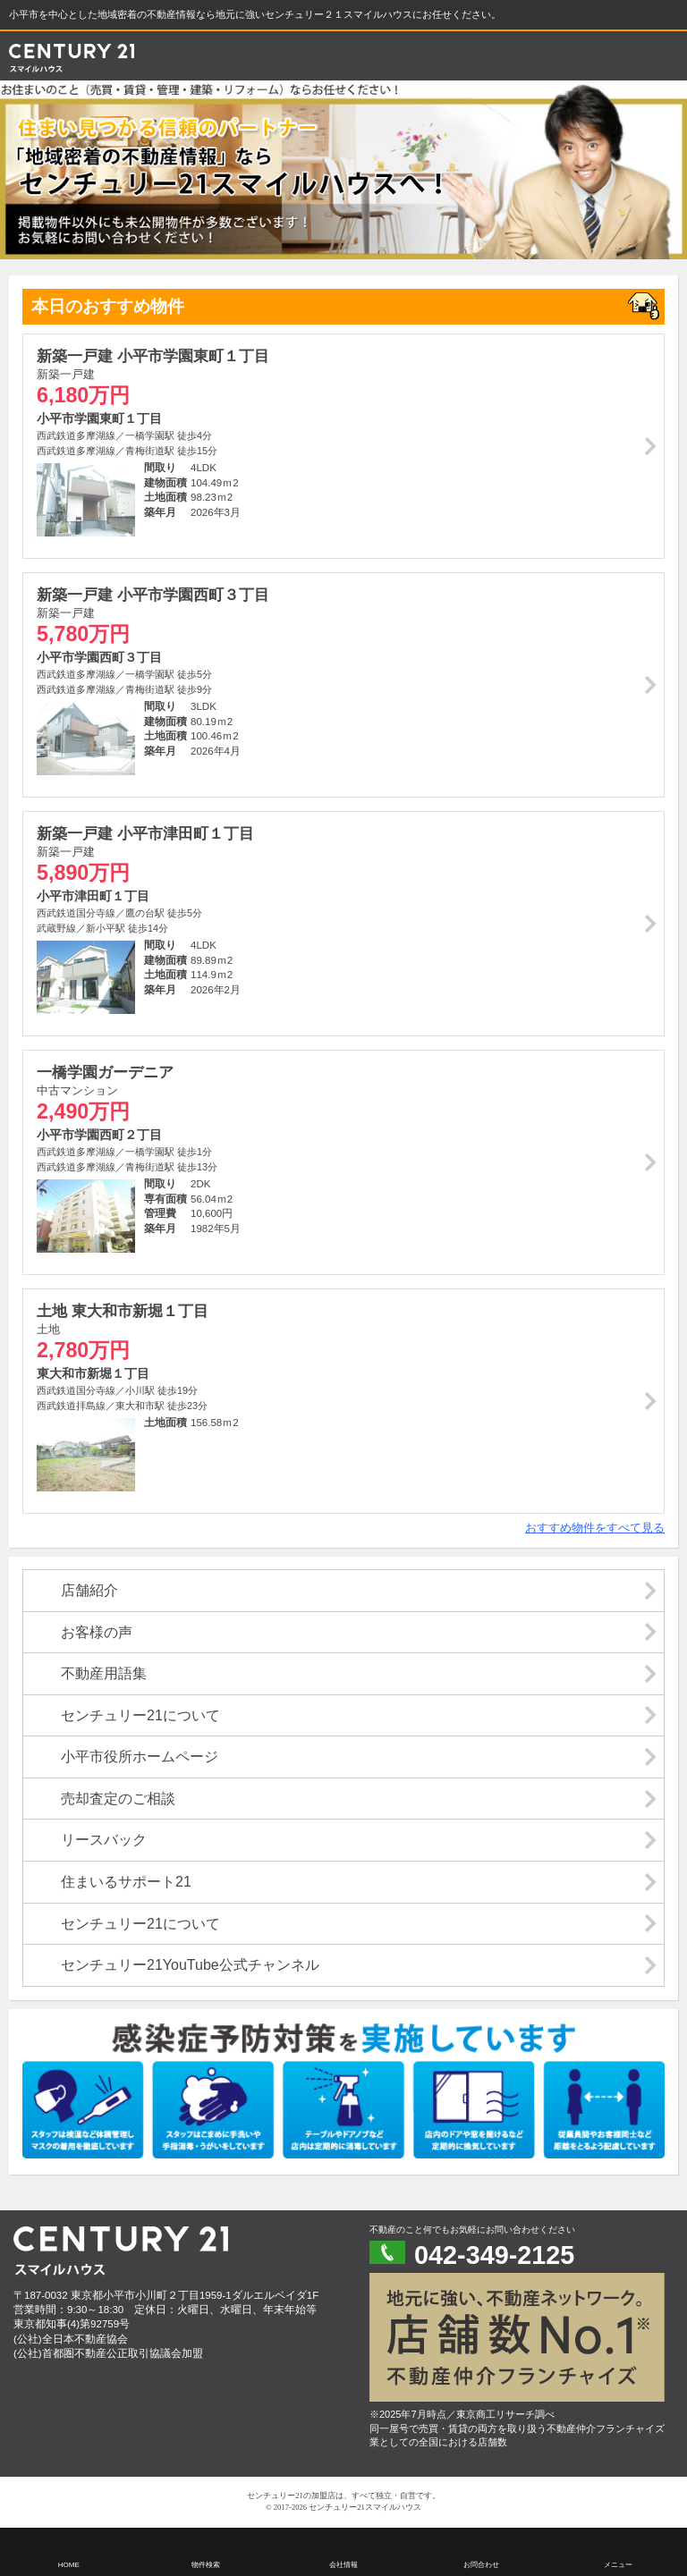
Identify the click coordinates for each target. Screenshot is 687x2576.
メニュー (618, 2565)
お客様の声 (96, 1632)
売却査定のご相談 (118, 1798)
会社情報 (343, 2565)
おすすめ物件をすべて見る (595, 1527)
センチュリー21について (140, 1715)
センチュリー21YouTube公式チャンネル (190, 1964)
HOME (69, 2565)
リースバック (104, 1839)
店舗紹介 (89, 1590)
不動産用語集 (104, 1673)
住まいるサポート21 (126, 1881)
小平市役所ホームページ (139, 1756)
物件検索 (205, 2565)
